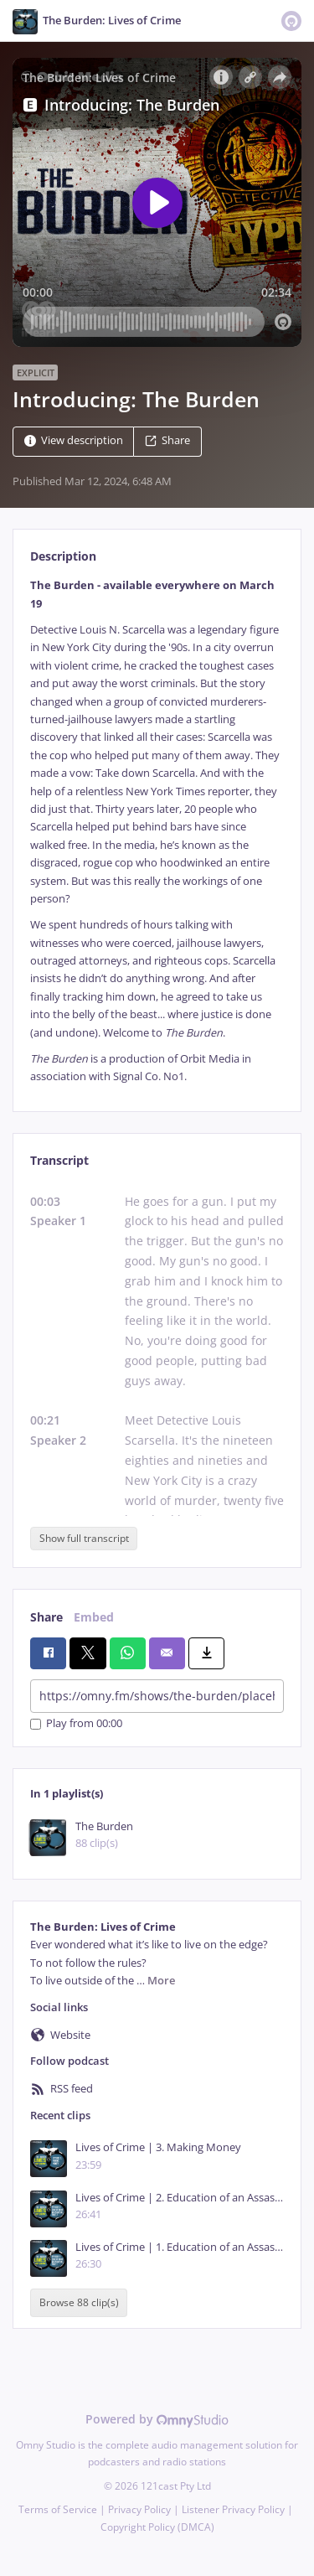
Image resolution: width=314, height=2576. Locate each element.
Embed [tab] (94, 1617)
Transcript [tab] (59, 1160)
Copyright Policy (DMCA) (157, 2527)
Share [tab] (46, 1617)
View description (73, 441)
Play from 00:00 (76, 1724)
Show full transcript (84, 1538)
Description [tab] (63, 556)
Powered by (157, 2419)
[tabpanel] (157, 831)
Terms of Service (57, 2509)
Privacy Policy (139, 2509)
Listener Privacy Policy (233, 2509)
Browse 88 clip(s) (79, 2302)
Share (167, 441)
